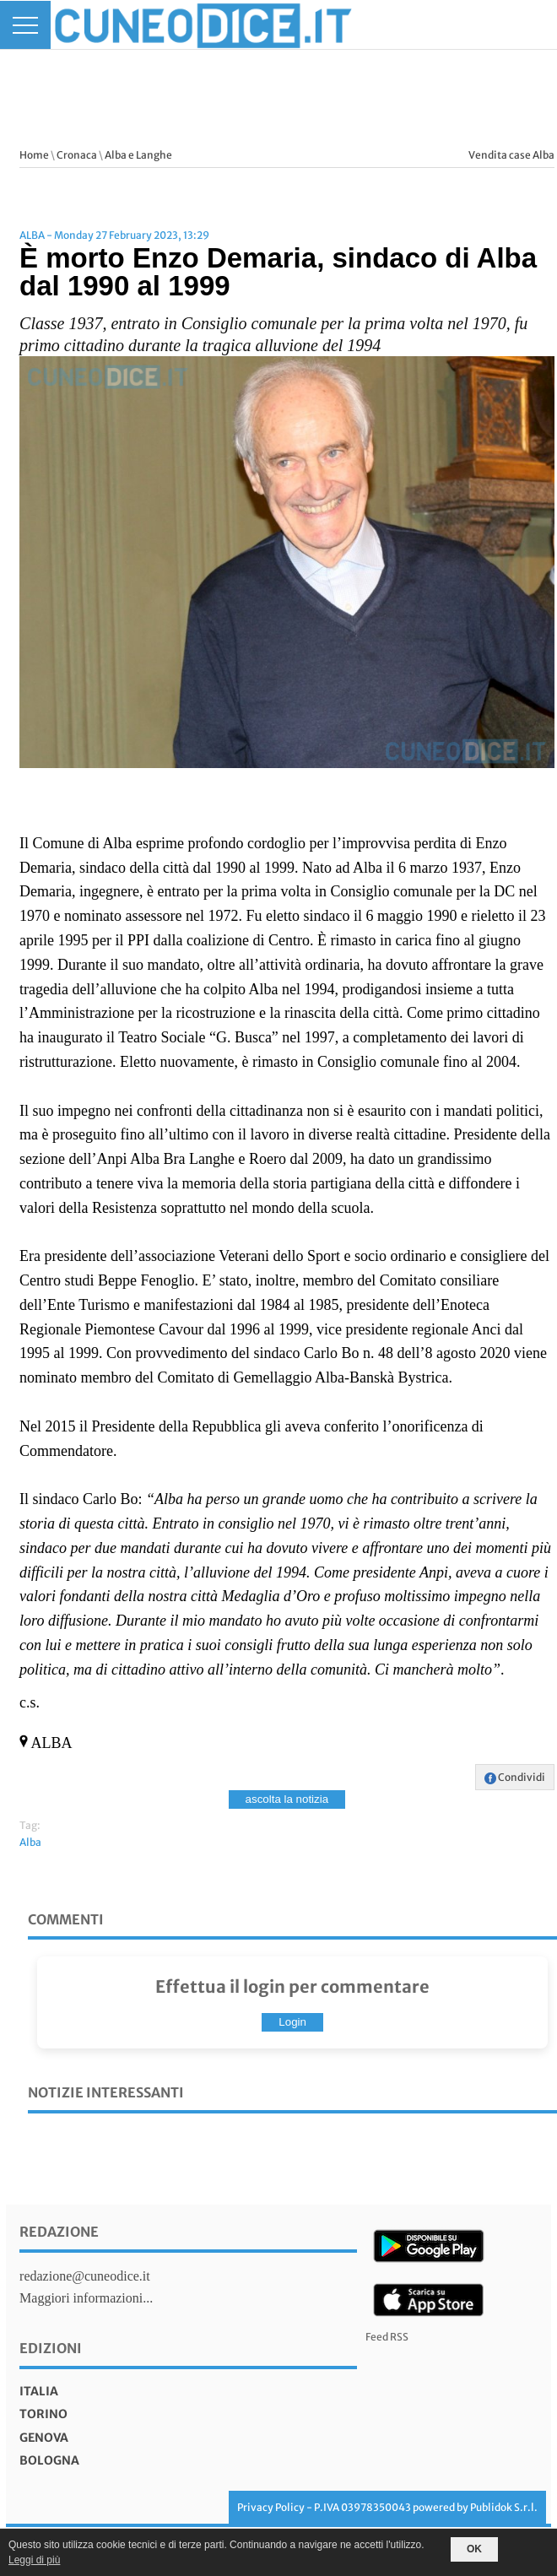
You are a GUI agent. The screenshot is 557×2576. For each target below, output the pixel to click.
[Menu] (25, 25)
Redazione (59, 2231)
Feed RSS (386, 2336)
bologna (49, 2460)
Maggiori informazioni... (86, 2298)
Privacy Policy (271, 2507)
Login (292, 2022)
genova (43, 2437)
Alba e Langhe (138, 155)
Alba (30, 1842)
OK (474, 2549)
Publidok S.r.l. (504, 2507)
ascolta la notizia (287, 1799)
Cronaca (77, 155)
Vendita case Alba (511, 155)
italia (38, 2391)
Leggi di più (34, 2560)
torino (43, 2414)
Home (34, 155)
